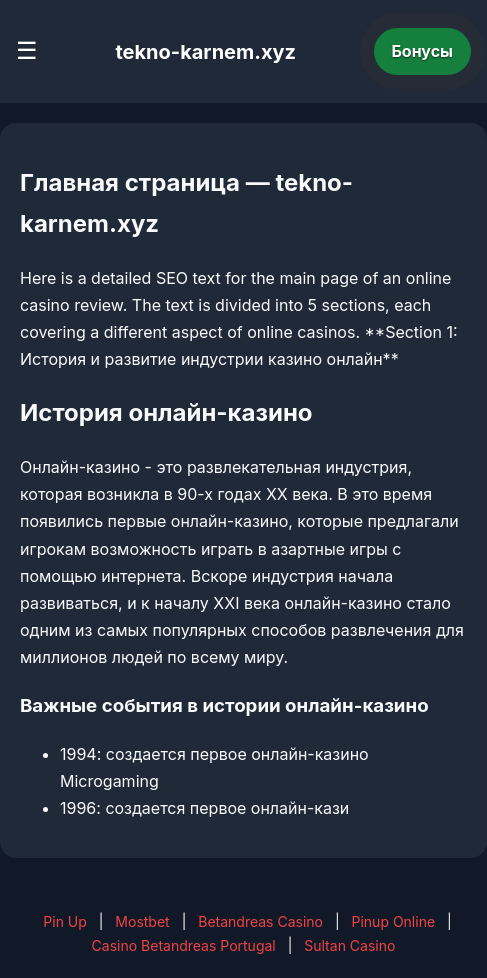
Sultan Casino (349, 945)
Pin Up (65, 921)
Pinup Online (394, 921)
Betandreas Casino (260, 921)
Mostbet (142, 921)
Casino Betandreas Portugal (184, 945)
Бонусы (423, 51)
